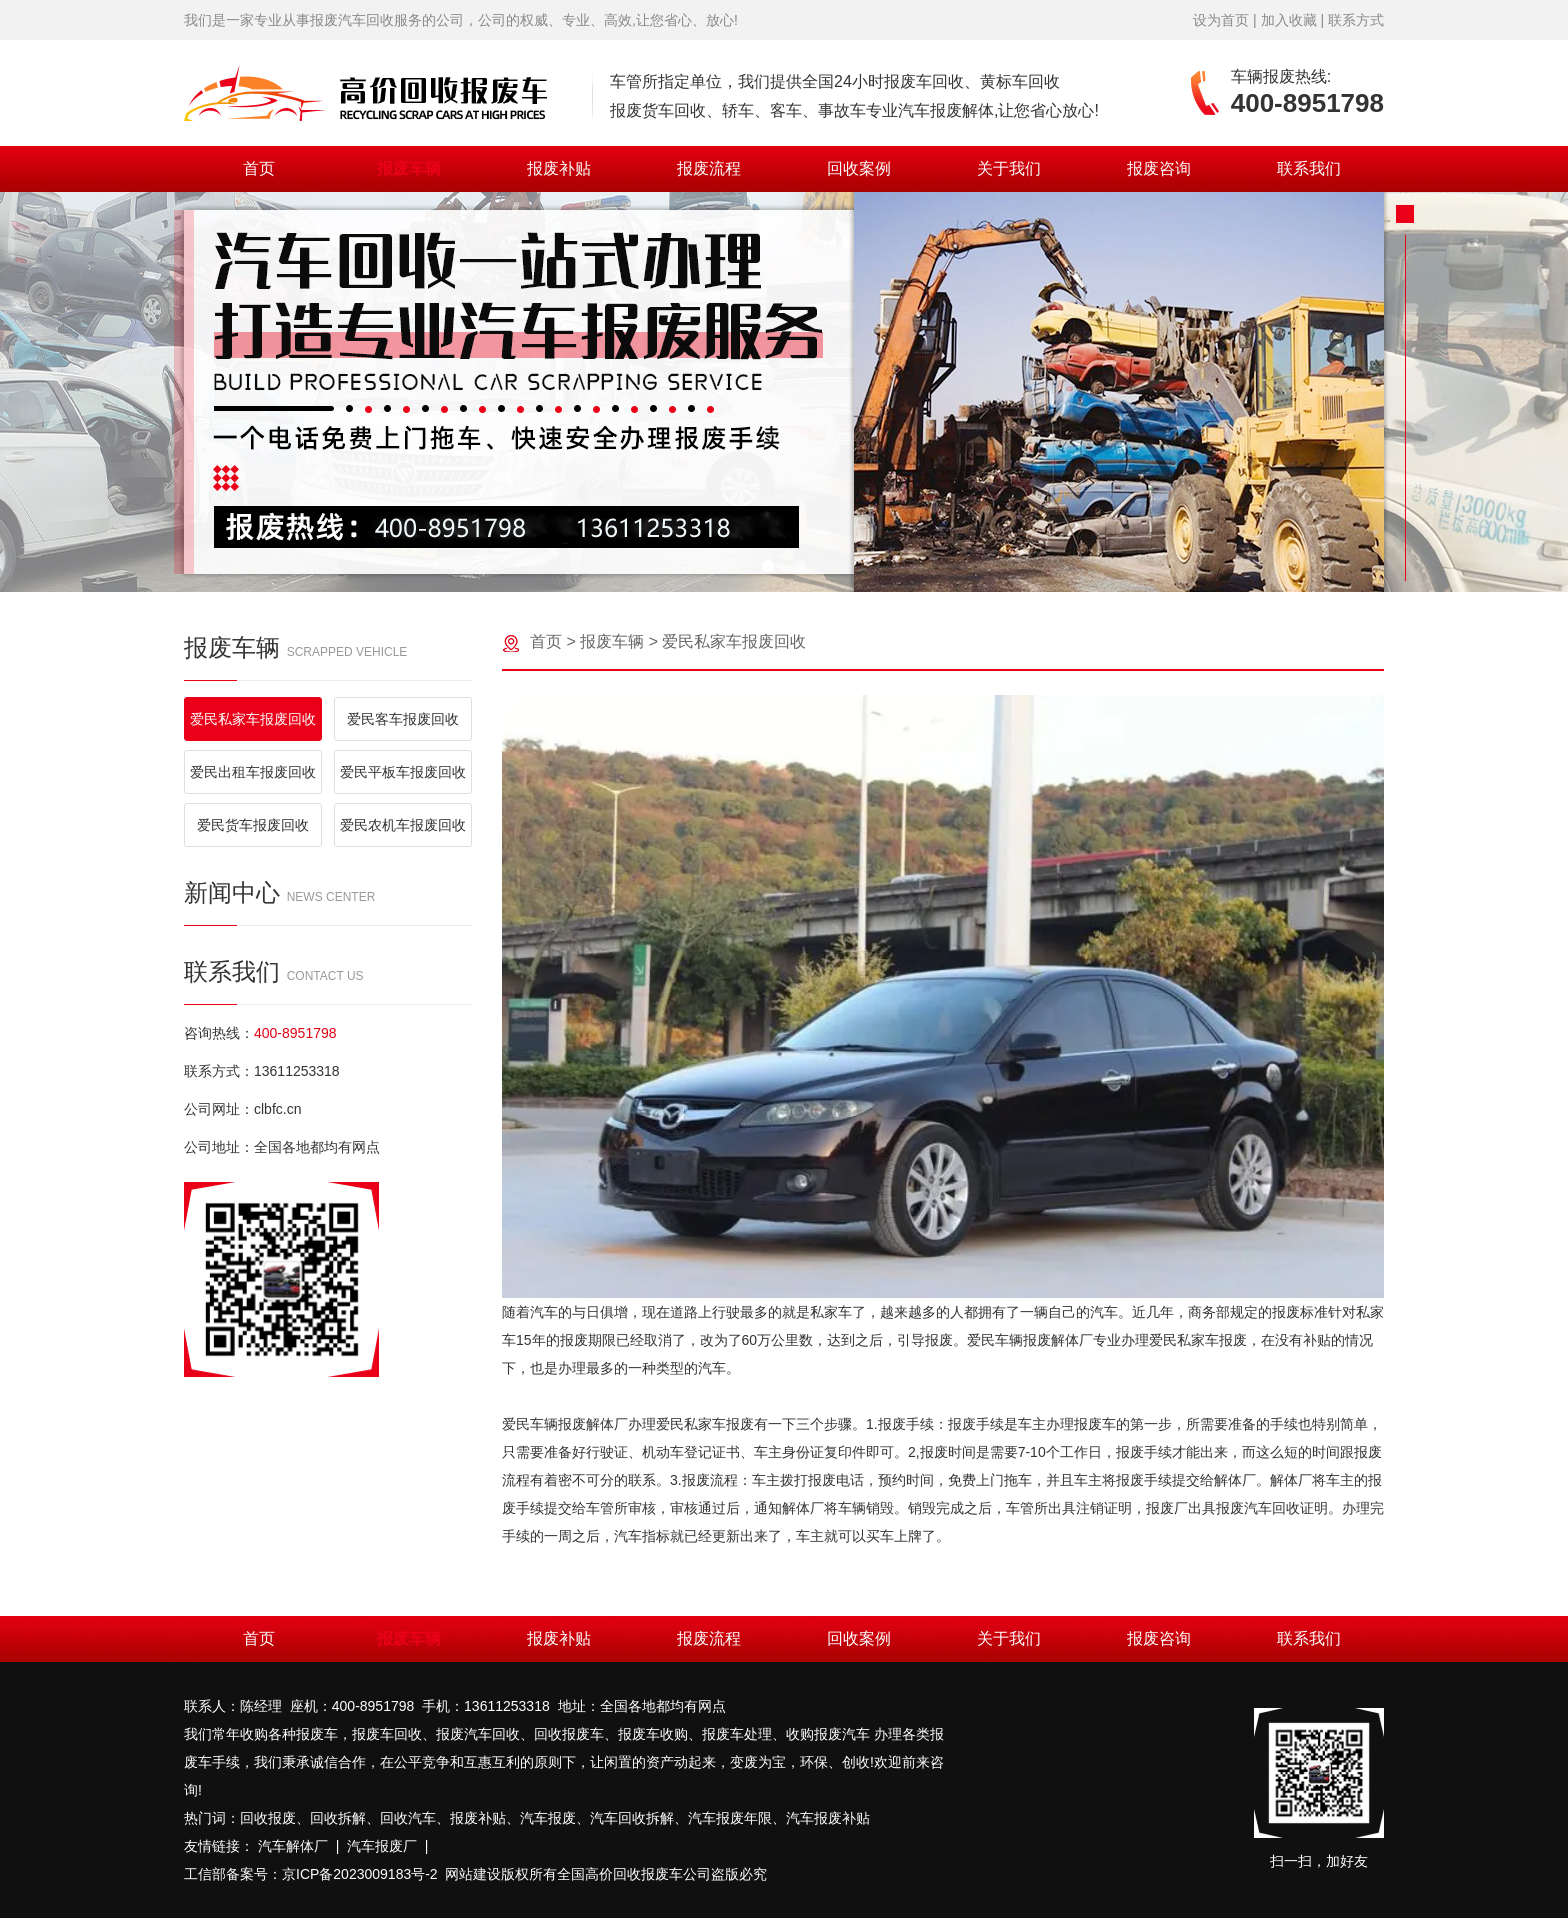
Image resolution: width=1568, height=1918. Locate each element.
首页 (259, 168)
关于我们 (1009, 168)
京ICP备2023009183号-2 (360, 1874)
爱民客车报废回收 (403, 719)
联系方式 (1356, 20)
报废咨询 (1159, 168)
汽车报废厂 (382, 1846)
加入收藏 (1289, 20)
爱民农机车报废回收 (403, 825)
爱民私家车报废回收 (253, 719)
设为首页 (1221, 20)
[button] (768, 566)
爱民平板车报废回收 (403, 772)
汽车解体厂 (293, 1846)
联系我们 (1309, 168)
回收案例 (859, 168)
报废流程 (709, 168)
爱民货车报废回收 (253, 825)
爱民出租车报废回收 (253, 772)
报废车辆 (409, 168)
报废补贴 (559, 168)
